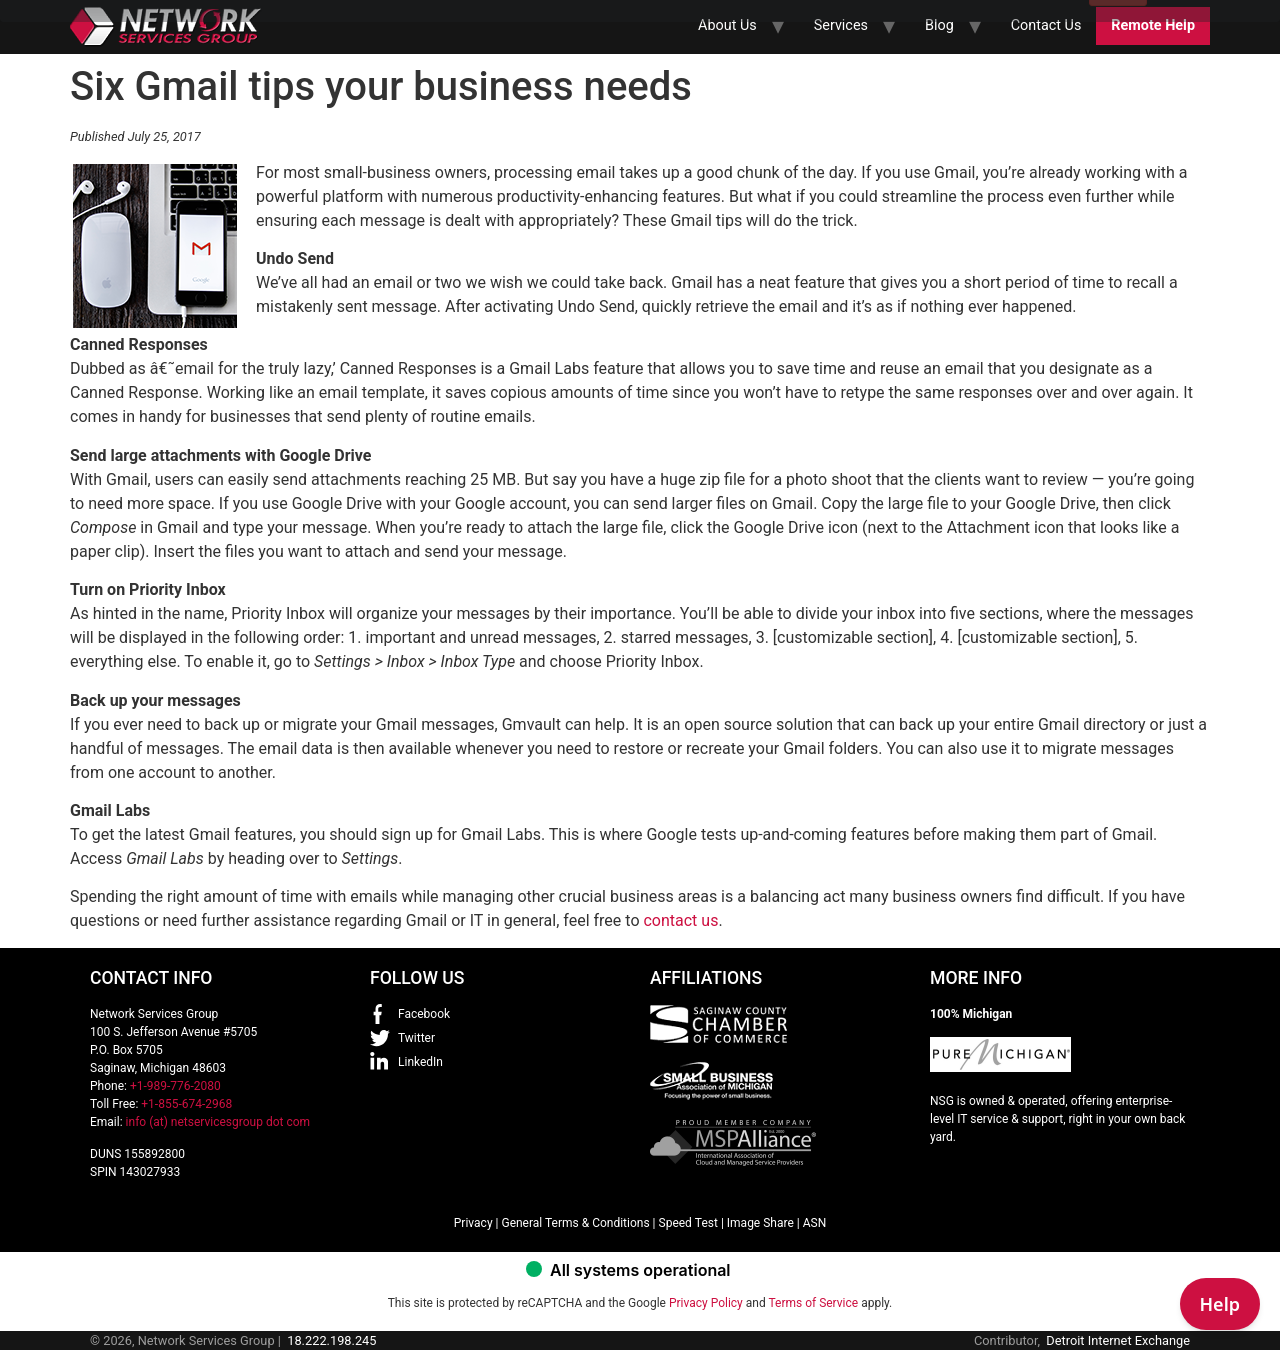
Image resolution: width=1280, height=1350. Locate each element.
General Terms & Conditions (575, 1223)
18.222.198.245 (331, 1340)
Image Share (760, 1223)
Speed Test (688, 1223)
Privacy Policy (706, 1303)
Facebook (424, 1014)
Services (841, 25)
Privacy (473, 1223)
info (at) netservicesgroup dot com (218, 1122)
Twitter (416, 1038)
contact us (680, 920)
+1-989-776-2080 (175, 1086)
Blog (939, 25)
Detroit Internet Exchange (1118, 1340)
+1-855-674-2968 (186, 1104)
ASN (815, 1223)
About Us (727, 25)
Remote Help (1153, 25)
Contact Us (1046, 25)
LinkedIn (420, 1062)
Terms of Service (813, 1303)
